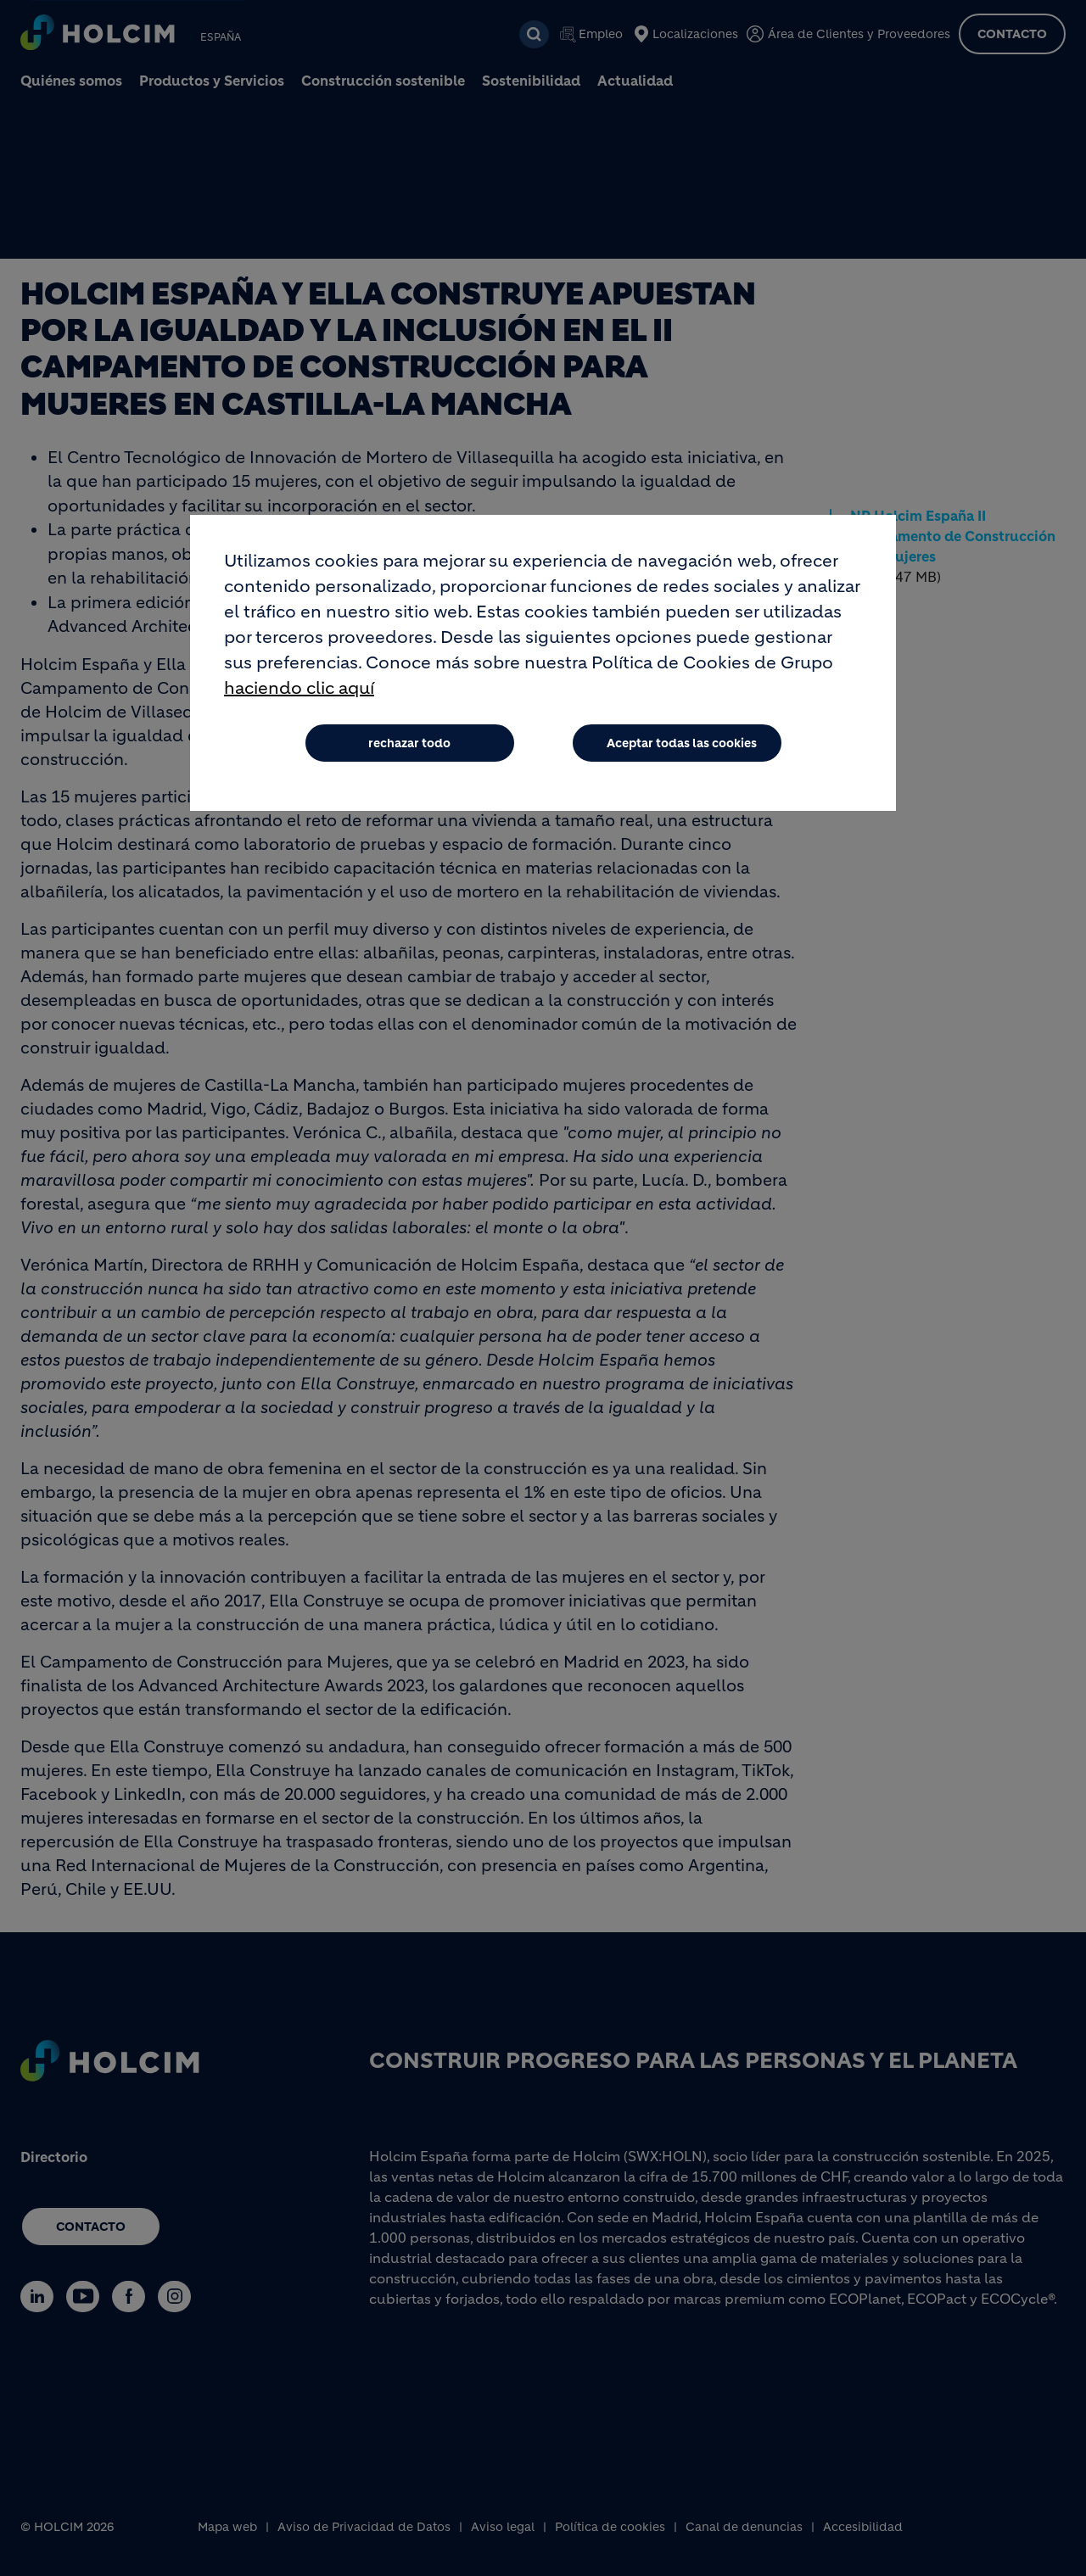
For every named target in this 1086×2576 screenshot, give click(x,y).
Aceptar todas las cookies (682, 743)
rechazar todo (409, 743)
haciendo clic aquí (299, 688)
